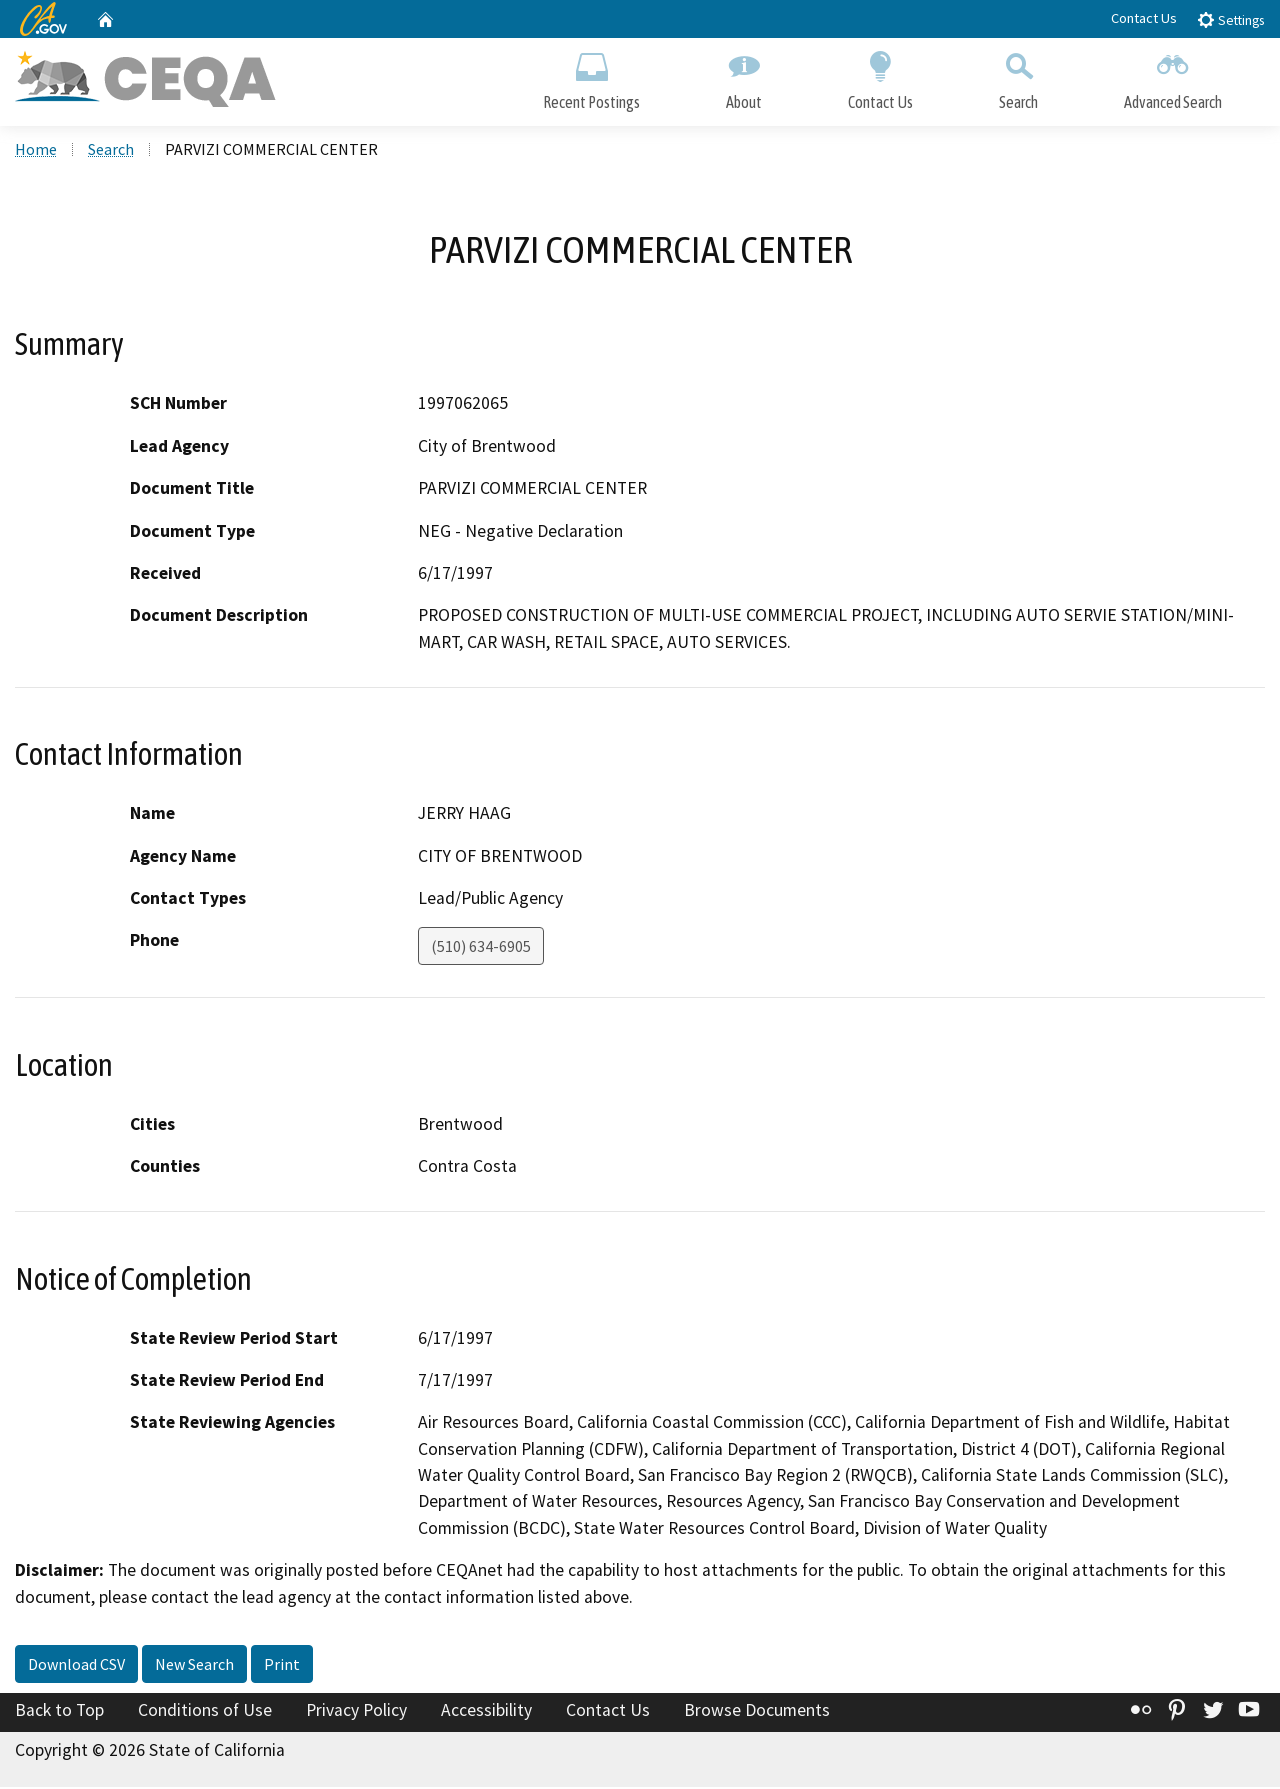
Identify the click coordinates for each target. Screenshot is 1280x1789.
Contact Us (1144, 18)
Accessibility (486, 1713)
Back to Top (59, 1713)
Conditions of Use (205, 1713)
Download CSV (76, 1667)
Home (36, 151)
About (744, 77)
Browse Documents (757, 1713)
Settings (1230, 19)
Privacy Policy (356, 1713)
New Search (194, 1667)
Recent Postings (591, 77)
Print (282, 1667)
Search (1018, 77)
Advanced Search (1173, 77)
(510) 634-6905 (481, 949)
